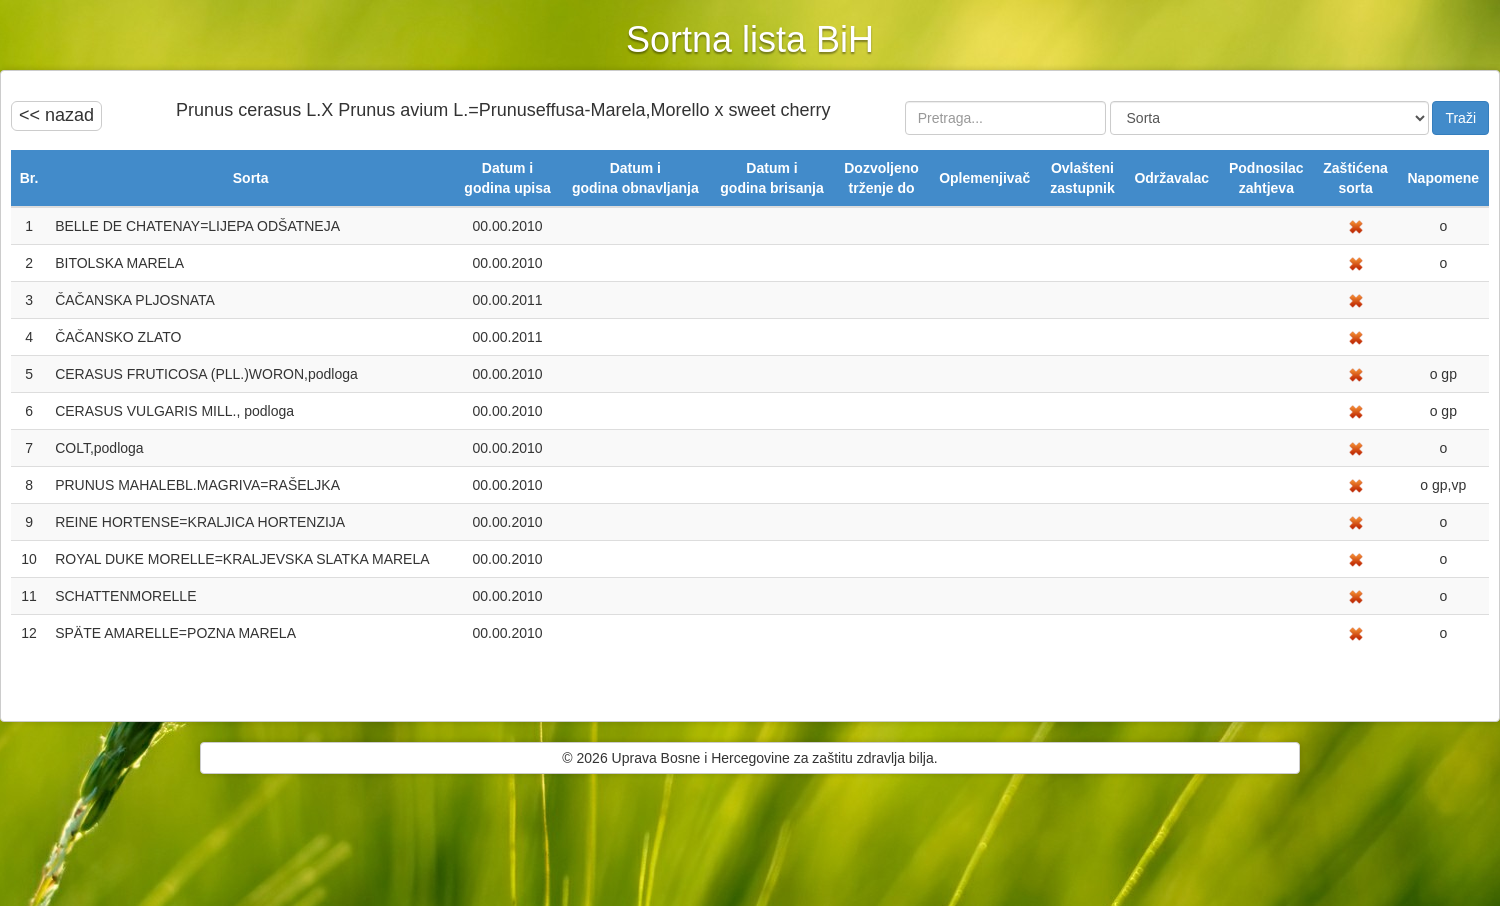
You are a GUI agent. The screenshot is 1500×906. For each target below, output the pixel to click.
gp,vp (1447, 485)
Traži (1460, 118)
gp (1446, 374)
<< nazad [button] (56, 115)
